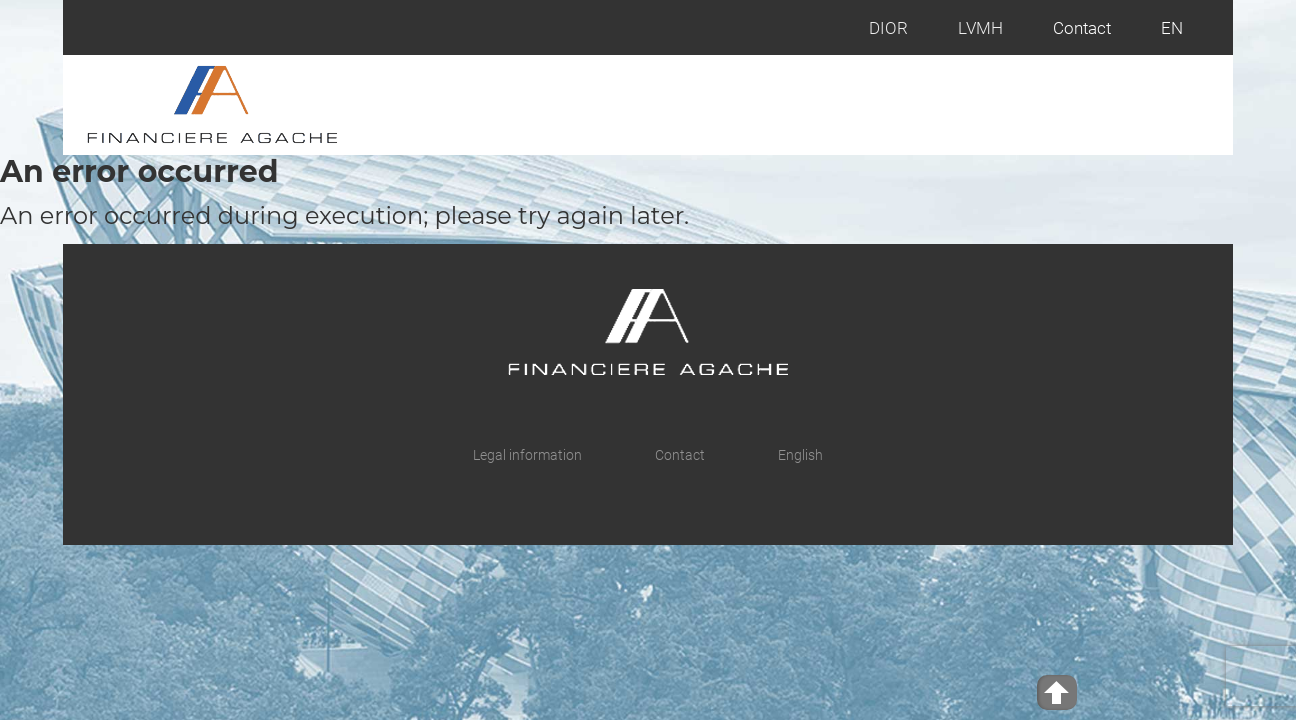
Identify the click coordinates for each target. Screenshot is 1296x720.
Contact (1082, 28)
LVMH (980, 28)
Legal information (527, 455)
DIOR (888, 28)
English (800, 455)
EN (1172, 28)
